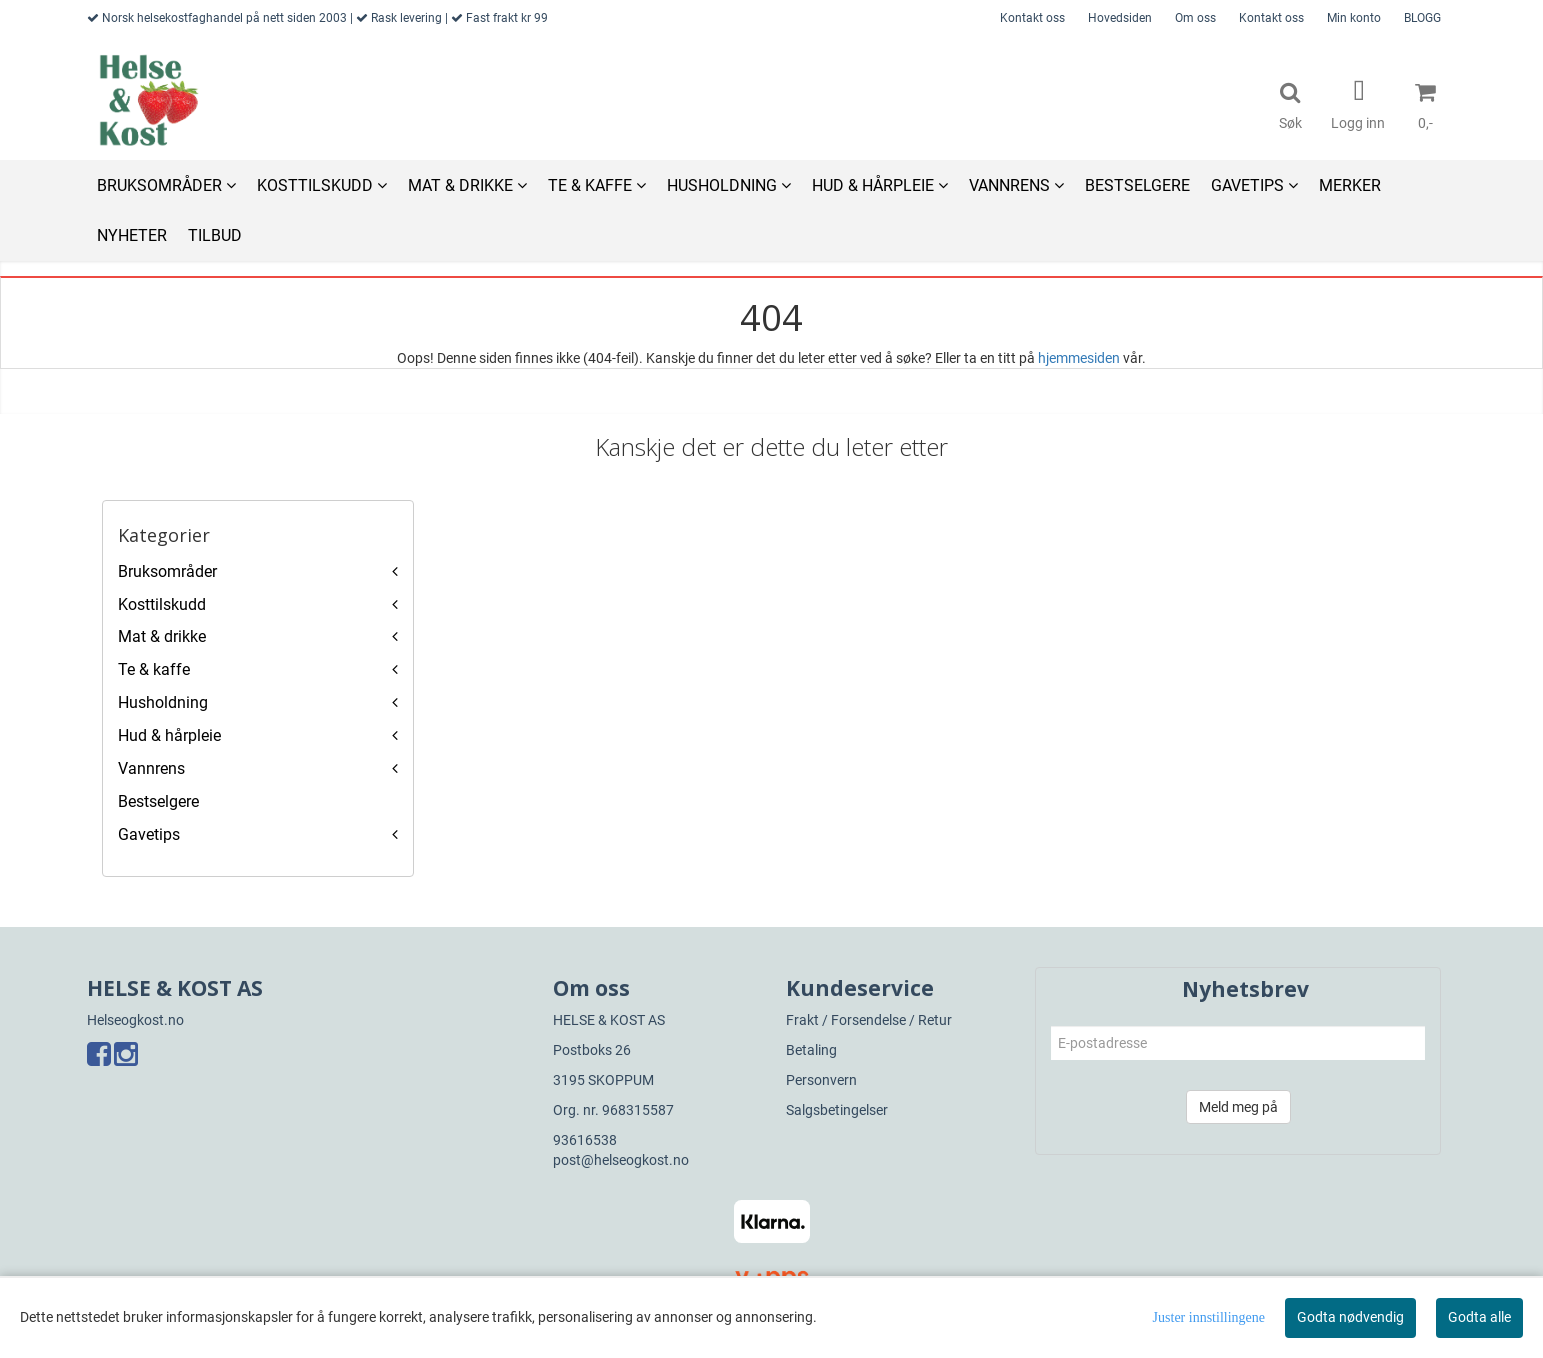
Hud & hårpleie (169, 735)
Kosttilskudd (162, 604)
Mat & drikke (162, 636)
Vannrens (151, 768)
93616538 (585, 1140)
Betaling (811, 1050)
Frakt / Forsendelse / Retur (869, 1020)
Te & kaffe (154, 669)
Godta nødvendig (1350, 1317)
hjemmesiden (1079, 358)
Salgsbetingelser (837, 1110)
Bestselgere (158, 801)
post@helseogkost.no (621, 1160)
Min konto (1354, 18)
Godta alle (1479, 1317)
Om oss (1195, 18)
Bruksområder (167, 571)
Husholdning (163, 702)
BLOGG (1422, 18)
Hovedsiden (1120, 18)
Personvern (821, 1080)
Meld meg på (1238, 1107)
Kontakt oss (1032, 18)
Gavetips (149, 834)
